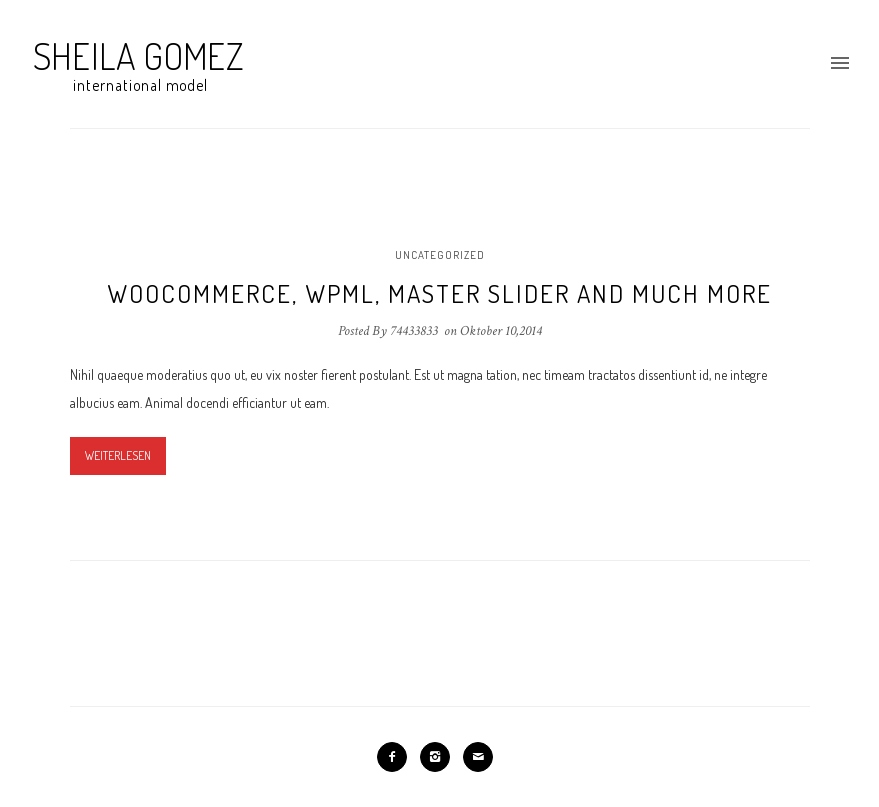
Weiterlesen (118, 455)
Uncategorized (440, 255)
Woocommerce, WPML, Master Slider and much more (439, 293)
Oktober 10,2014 (501, 331)
